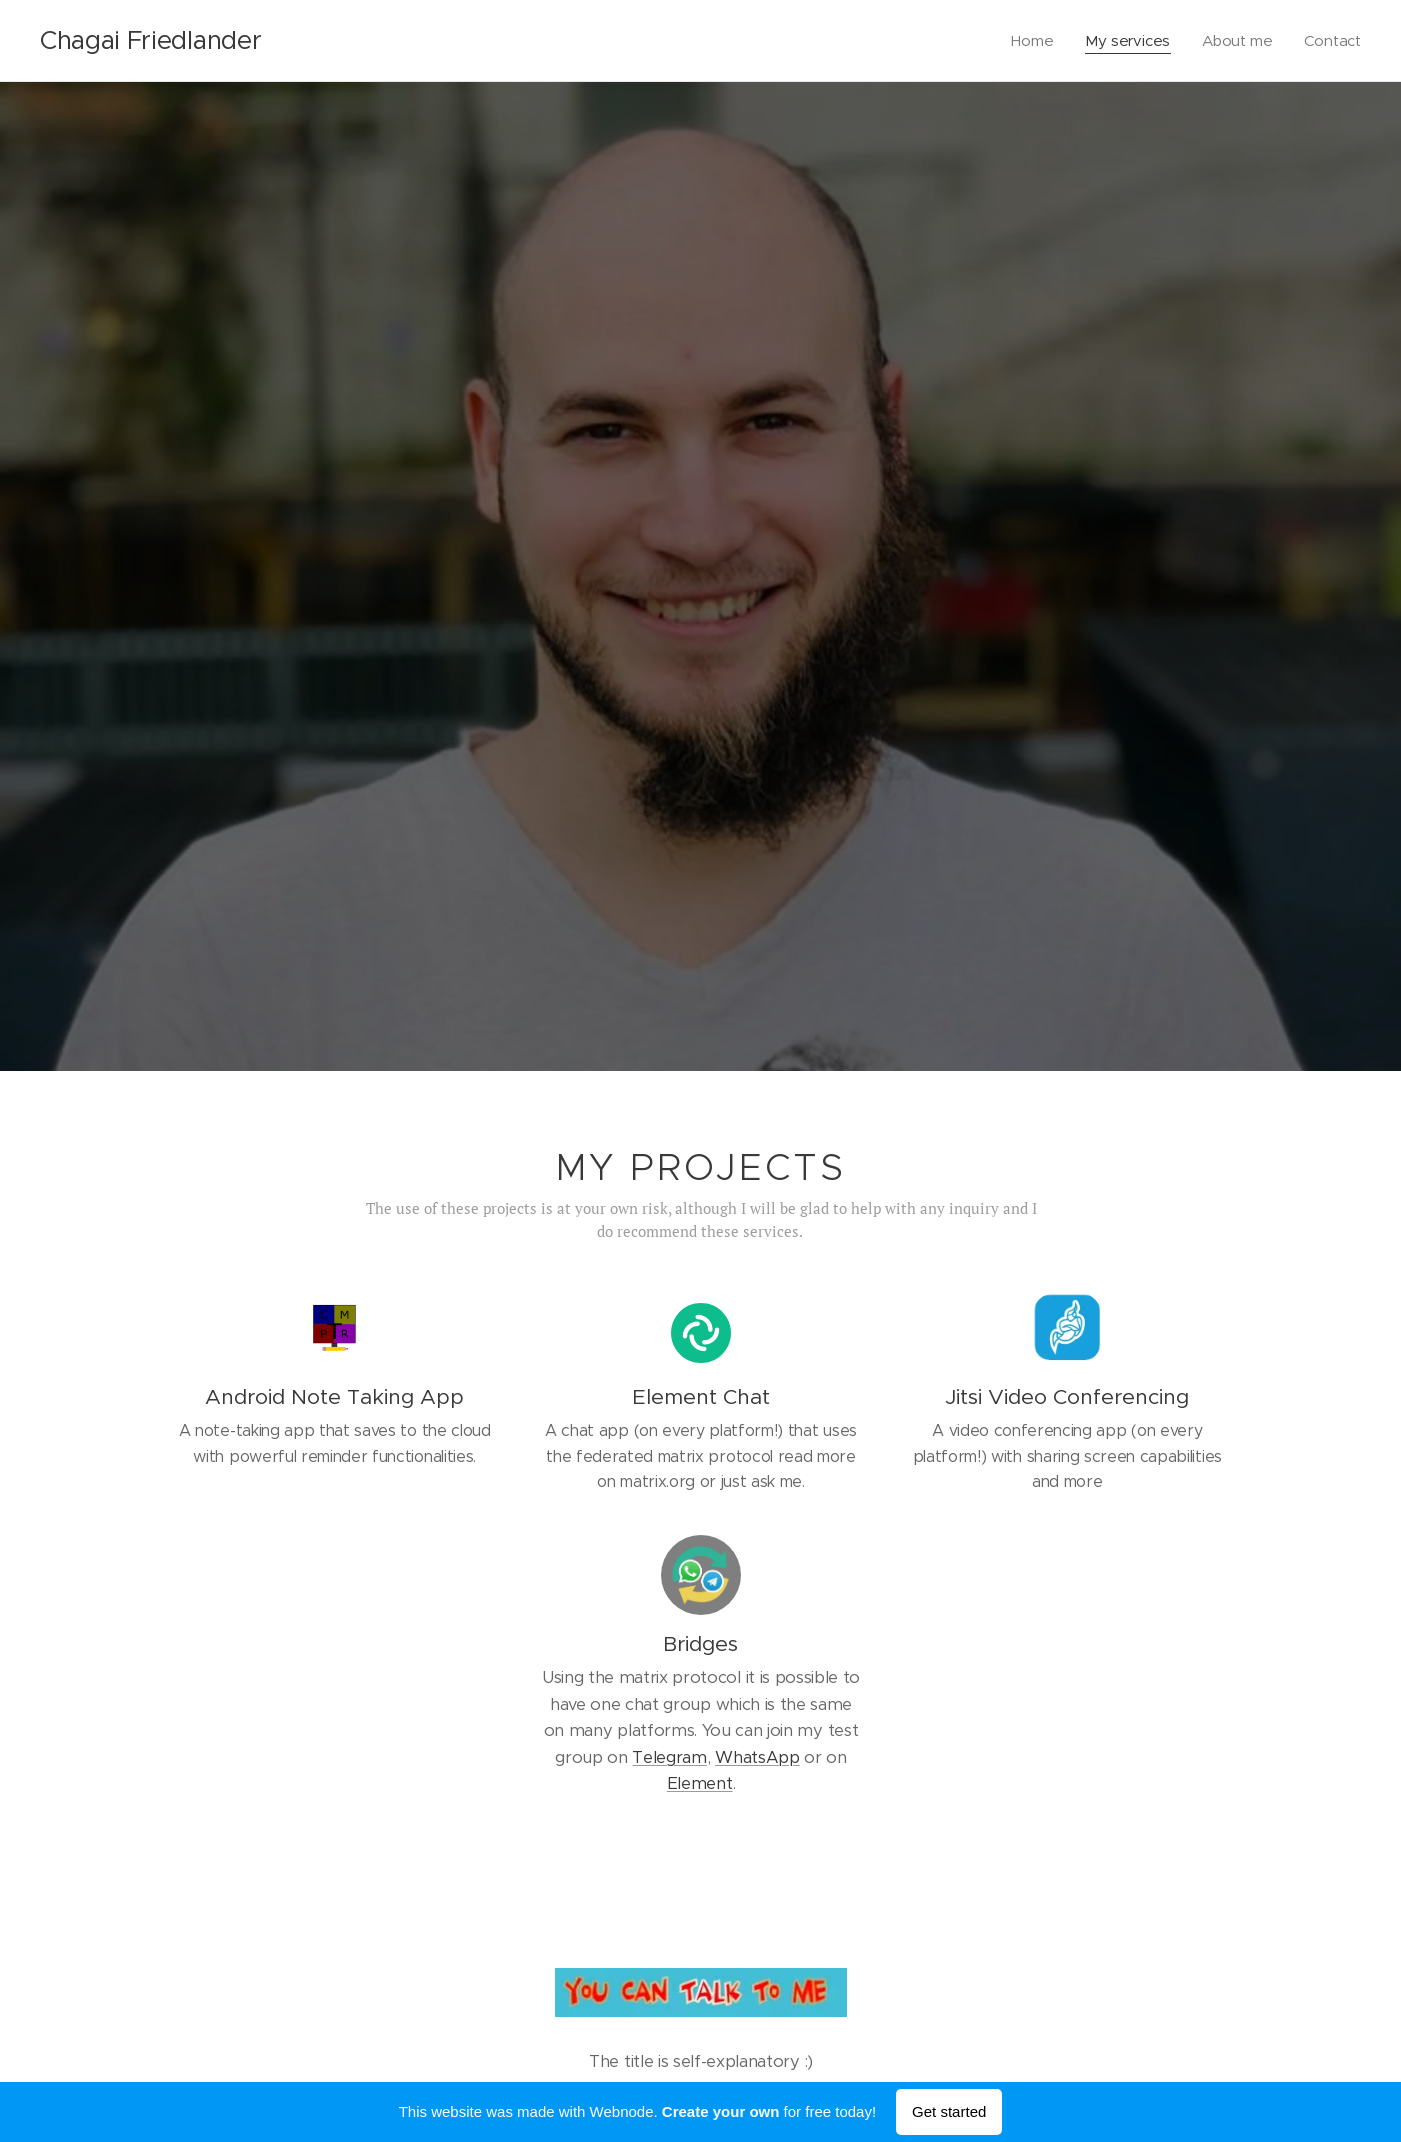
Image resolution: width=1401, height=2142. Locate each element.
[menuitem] (1032, 41)
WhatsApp (757, 1757)
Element (699, 1783)
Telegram (669, 1757)
